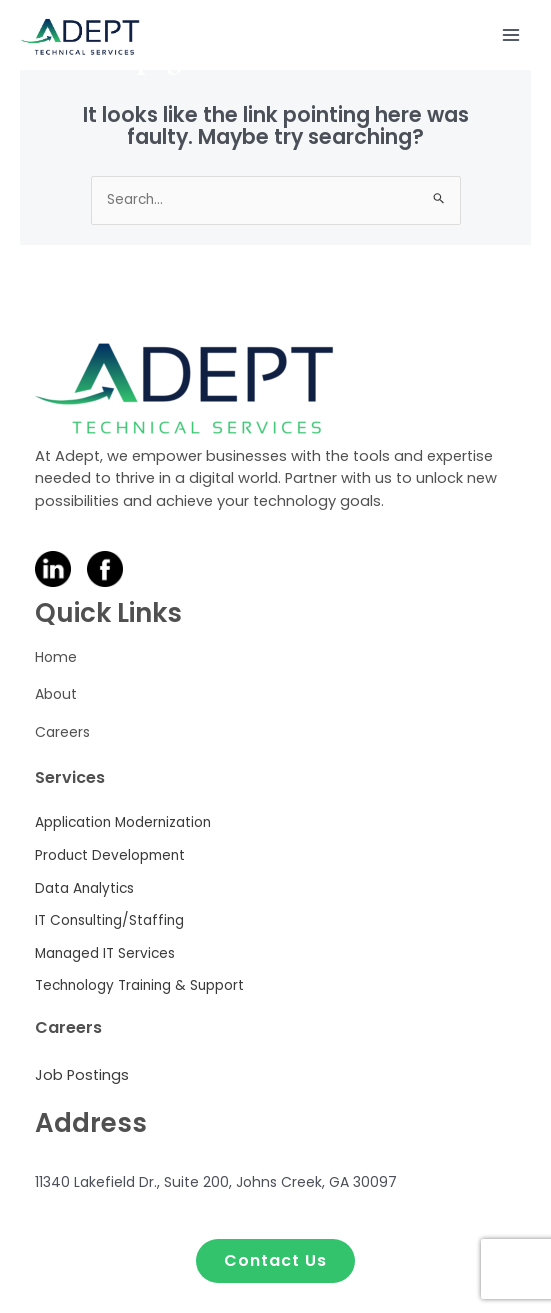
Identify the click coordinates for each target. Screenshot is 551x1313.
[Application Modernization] (123, 823)
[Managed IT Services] (107, 954)
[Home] (56, 660)
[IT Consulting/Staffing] (111, 921)
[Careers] (62, 735)
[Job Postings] (82, 1075)
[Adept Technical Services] (80, 35)
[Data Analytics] (84, 889)
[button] (275, 1261)
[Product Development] (110, 856)
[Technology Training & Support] (139, 986)
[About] (56, 697)
